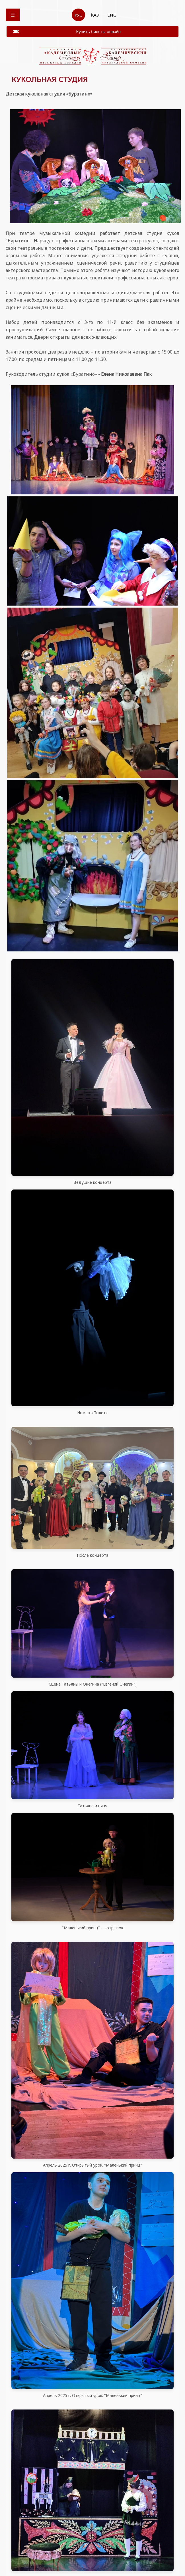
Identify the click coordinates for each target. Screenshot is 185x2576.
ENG (111, 15)
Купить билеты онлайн (98, 31)
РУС (78, 15)
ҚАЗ (95, 15)
